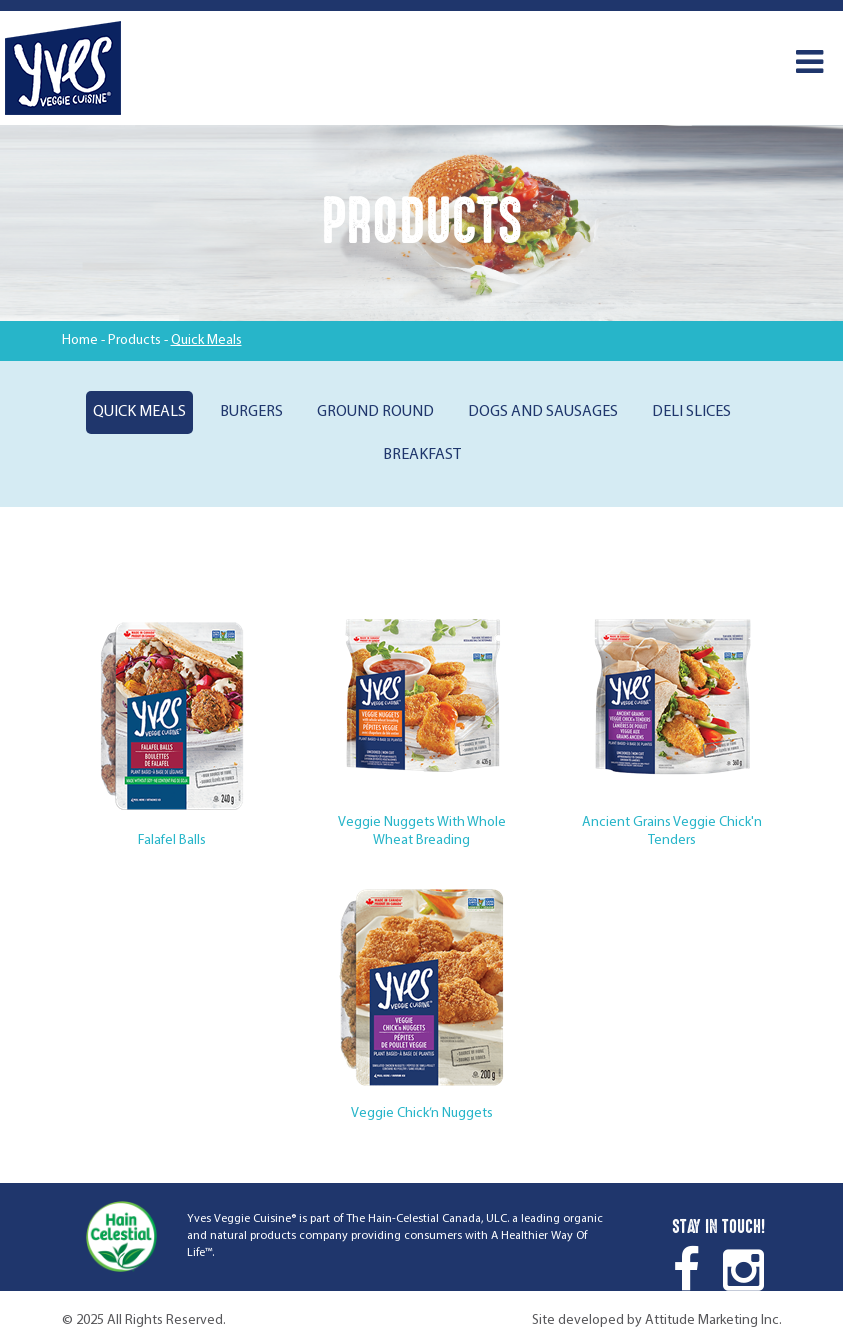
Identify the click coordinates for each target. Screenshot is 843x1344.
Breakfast (422, 455)
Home (80, 340)
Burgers (251, 412)
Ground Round (375, 412)
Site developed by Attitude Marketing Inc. (657, 1320)
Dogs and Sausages (543, 412)
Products (134, 340)
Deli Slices (691, 412)
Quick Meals (139, 412)
